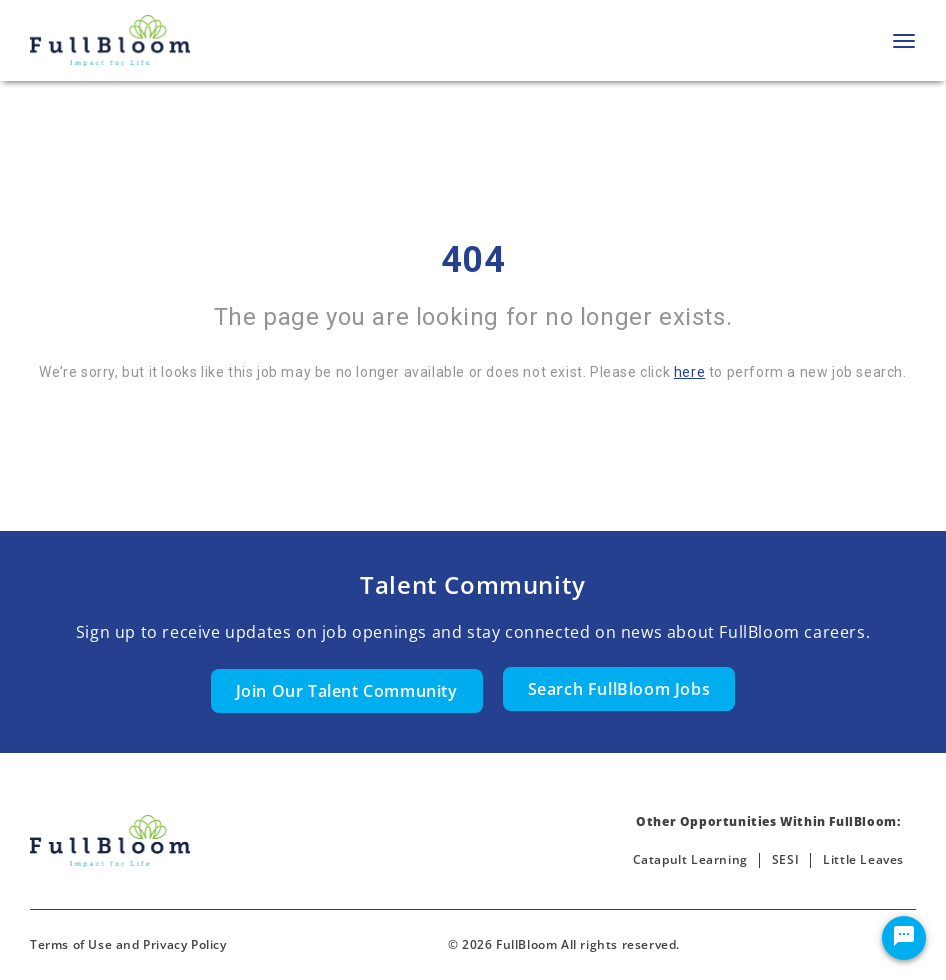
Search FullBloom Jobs (619, 689)
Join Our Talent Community (347, 691)
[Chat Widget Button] (904, 938)
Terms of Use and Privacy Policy (128, 944)
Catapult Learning (690, 859)
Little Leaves (863, 859)
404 (473, 260)
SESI (785, 859)
